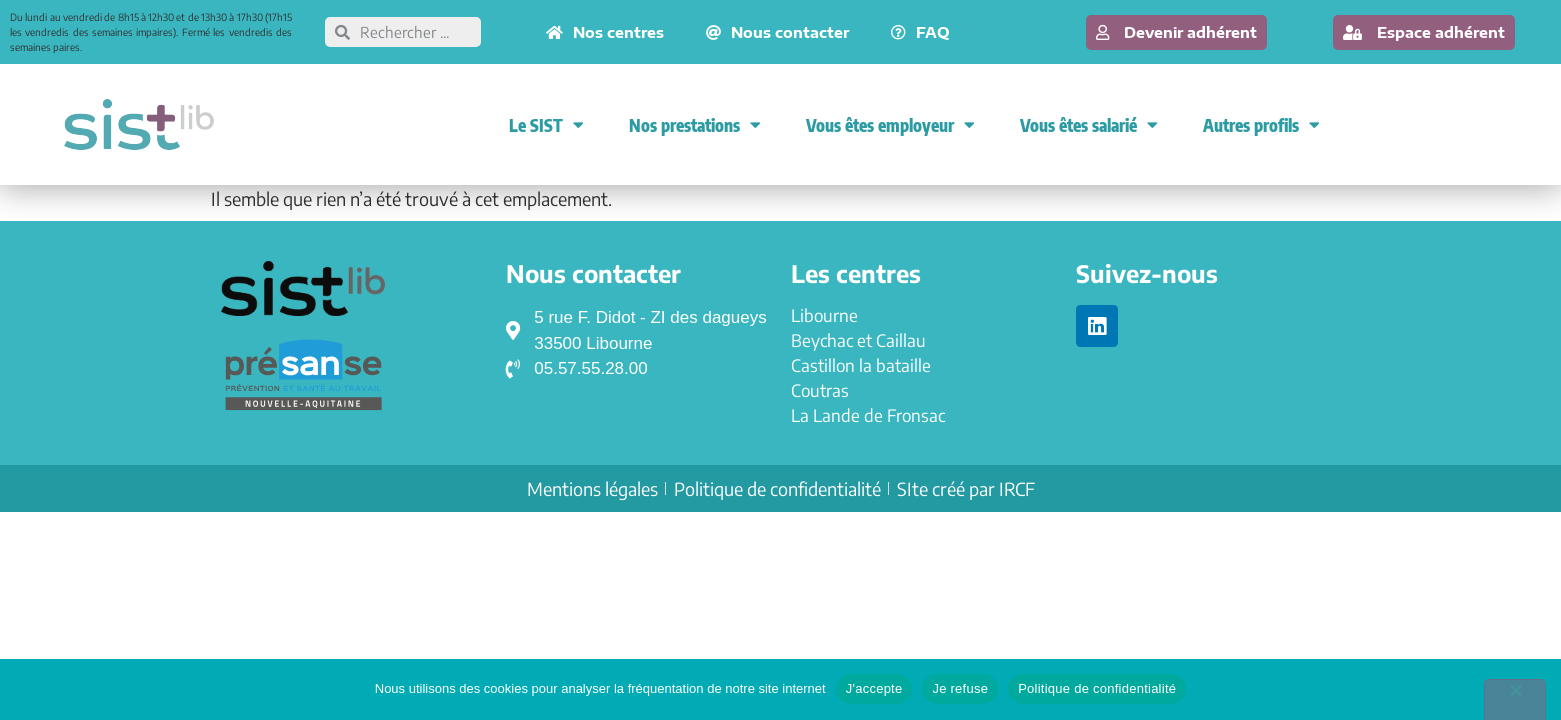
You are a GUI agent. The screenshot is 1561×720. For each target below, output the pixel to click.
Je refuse (960, 688)
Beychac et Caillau (858, 340)
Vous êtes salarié (1089, 124)
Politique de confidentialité (1097, 688)
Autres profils (1261, 124)
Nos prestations (695, 124)
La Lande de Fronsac (868, 415)
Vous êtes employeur (890, 124)
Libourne (824, 315)
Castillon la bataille (861, 365)
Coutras (820, 390)
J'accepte (874, 688)
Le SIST (546, 124)
